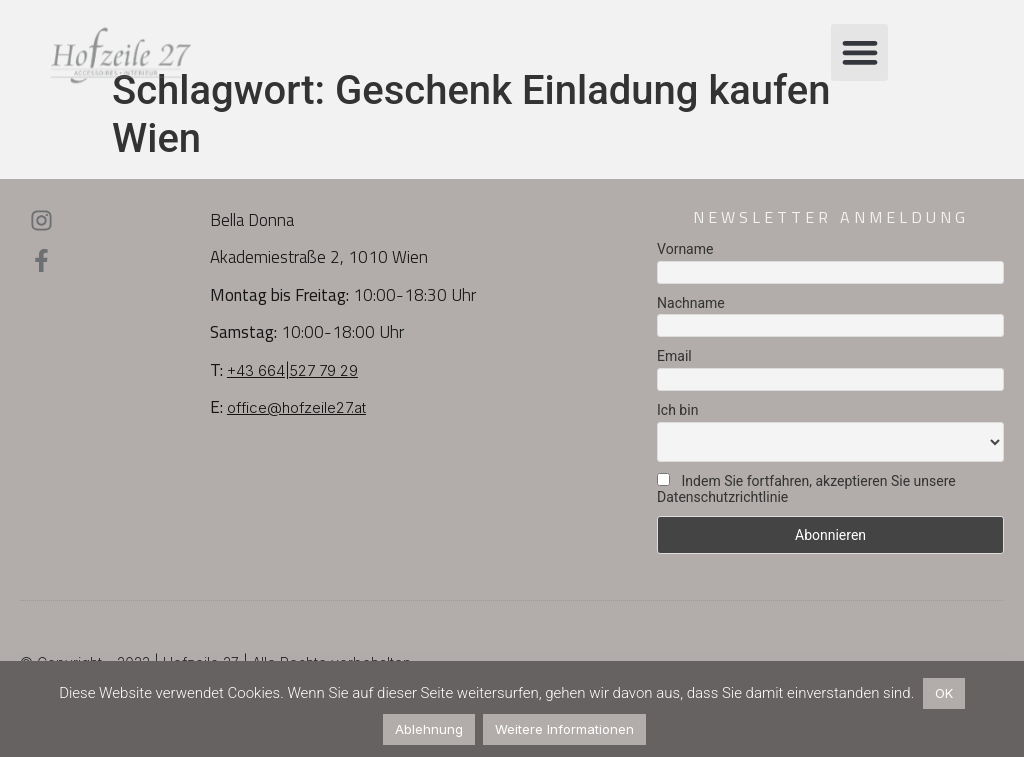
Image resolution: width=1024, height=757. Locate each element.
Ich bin (677, 410)
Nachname (691, 303)
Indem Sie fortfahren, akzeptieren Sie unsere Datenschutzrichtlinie (806, 489)
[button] (859, 52)
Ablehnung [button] (429, 729)
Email (674, 356)
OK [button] (944, 693)
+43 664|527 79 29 (292, 370)
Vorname (685, 249)
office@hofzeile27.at (296, 407)
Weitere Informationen (564, 729)
